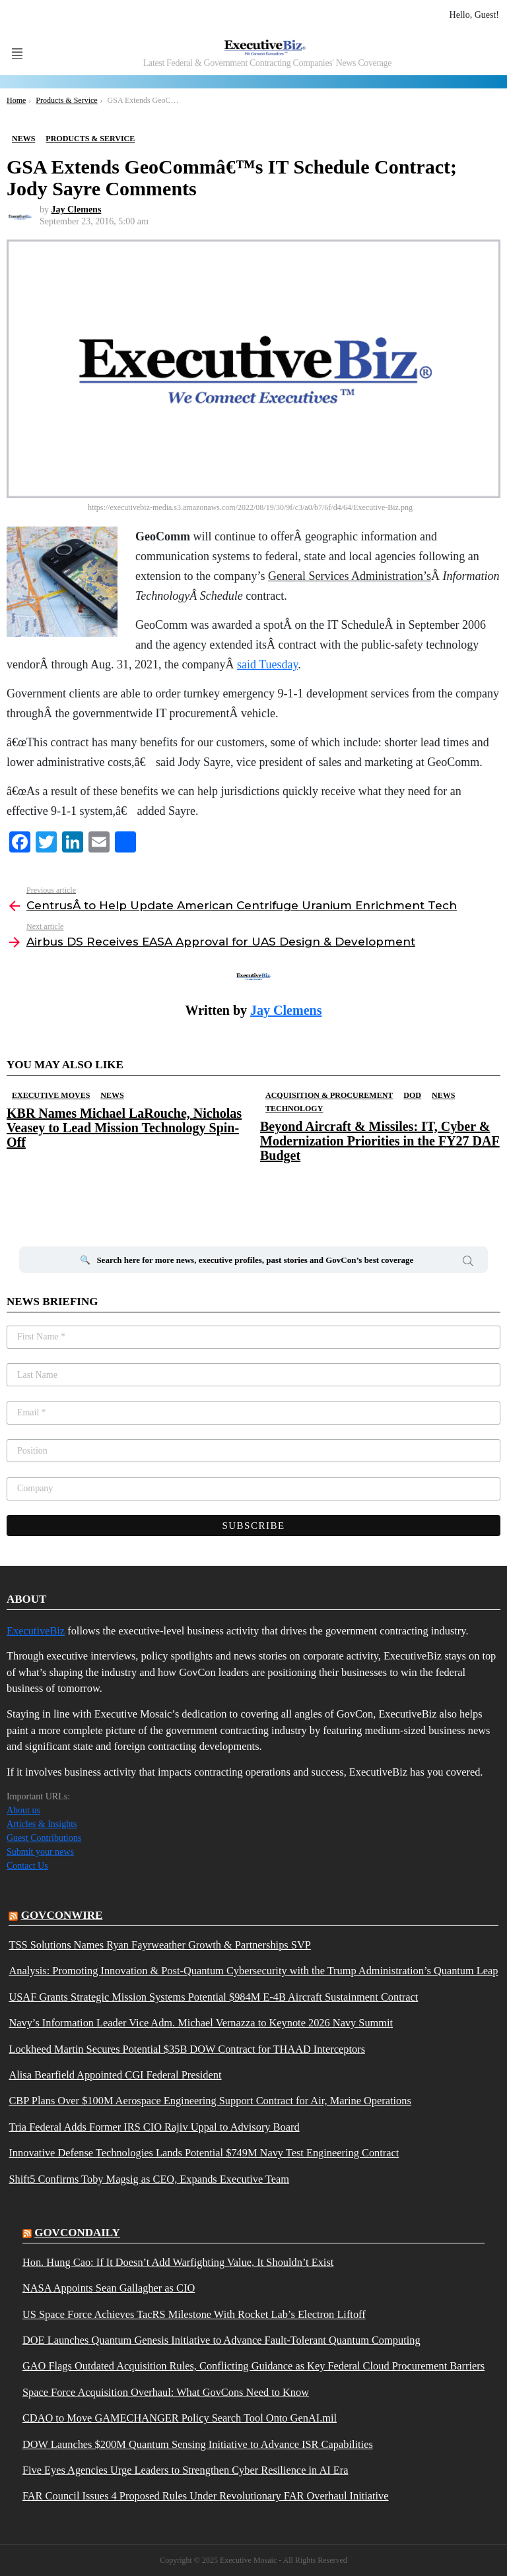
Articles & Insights (42, 1824)
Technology (294, 1108)
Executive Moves (51, 1095)
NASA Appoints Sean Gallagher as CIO (108, 2288)
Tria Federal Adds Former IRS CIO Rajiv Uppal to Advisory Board (154, 2127)
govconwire (62, 1915)
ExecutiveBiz (36, 1631)
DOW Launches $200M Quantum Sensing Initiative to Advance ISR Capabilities (197, 2445)
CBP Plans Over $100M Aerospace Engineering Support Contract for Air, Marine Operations (210, 2101)
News (111, 1095)
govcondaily (77, 2232)
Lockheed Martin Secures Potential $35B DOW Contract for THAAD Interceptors (187, 2049)
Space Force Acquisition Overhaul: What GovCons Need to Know (165, 2393)
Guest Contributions (44, 1838)
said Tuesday (267, 664)
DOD (412, 1095)
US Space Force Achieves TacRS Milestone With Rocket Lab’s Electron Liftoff (194, 2315)
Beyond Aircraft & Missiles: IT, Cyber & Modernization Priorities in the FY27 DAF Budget (380, 1141)
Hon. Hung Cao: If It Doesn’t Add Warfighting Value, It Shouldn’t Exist (177, 2263)
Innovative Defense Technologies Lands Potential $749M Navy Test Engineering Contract (204, 2153)
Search (468, 1263)
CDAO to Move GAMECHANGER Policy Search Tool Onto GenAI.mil (179, 2418)
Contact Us (27, 1866)
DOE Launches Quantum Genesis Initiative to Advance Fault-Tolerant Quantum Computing (221, 2340)
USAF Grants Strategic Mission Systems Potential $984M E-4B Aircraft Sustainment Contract (213, 1997)
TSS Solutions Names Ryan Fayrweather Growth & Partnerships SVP (159, 1945)
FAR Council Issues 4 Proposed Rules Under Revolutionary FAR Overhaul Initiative (205, 2496)
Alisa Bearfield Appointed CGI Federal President (115, 2075)
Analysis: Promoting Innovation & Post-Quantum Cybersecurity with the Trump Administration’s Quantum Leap (253, 1971)
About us (23, 1810)
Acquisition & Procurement (329, 1095)
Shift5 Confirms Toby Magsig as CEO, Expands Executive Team (149, 2179)
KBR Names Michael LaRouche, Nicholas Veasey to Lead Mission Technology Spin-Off (124, 1127)
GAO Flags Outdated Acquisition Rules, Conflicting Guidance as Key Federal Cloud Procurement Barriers (253, 2366)
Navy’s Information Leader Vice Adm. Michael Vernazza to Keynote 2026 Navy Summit (201, 2023)
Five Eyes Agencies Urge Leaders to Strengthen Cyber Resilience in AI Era (185, 2470)
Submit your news (40, 1852)
